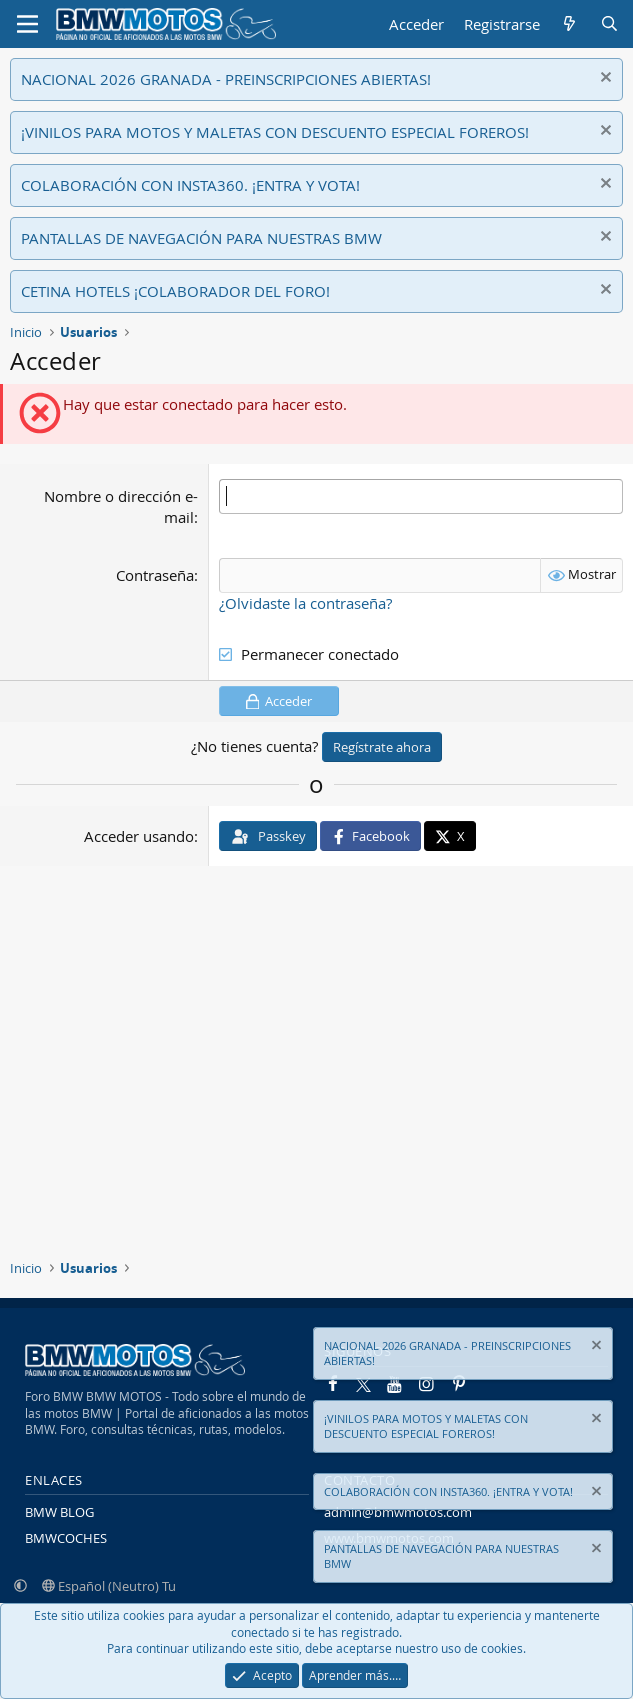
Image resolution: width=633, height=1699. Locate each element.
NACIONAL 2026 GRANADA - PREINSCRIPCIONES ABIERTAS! (226, 79)
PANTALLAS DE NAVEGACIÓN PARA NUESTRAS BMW (201, 238)
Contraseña (155, 575)
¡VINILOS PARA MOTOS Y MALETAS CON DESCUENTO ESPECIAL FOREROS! (275, 132)
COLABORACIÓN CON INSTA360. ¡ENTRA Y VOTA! (190, 185)
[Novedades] (569, 24)
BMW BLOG (59, 1512)
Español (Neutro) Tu (109, 1586)
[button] (20, 1586)
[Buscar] (609, 24)
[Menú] (27, 24)
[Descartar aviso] (603, 79)
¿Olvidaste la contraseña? (305, 603)
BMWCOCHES (66, 1538)
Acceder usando (139, 836)
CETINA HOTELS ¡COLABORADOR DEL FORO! (175, 291)
